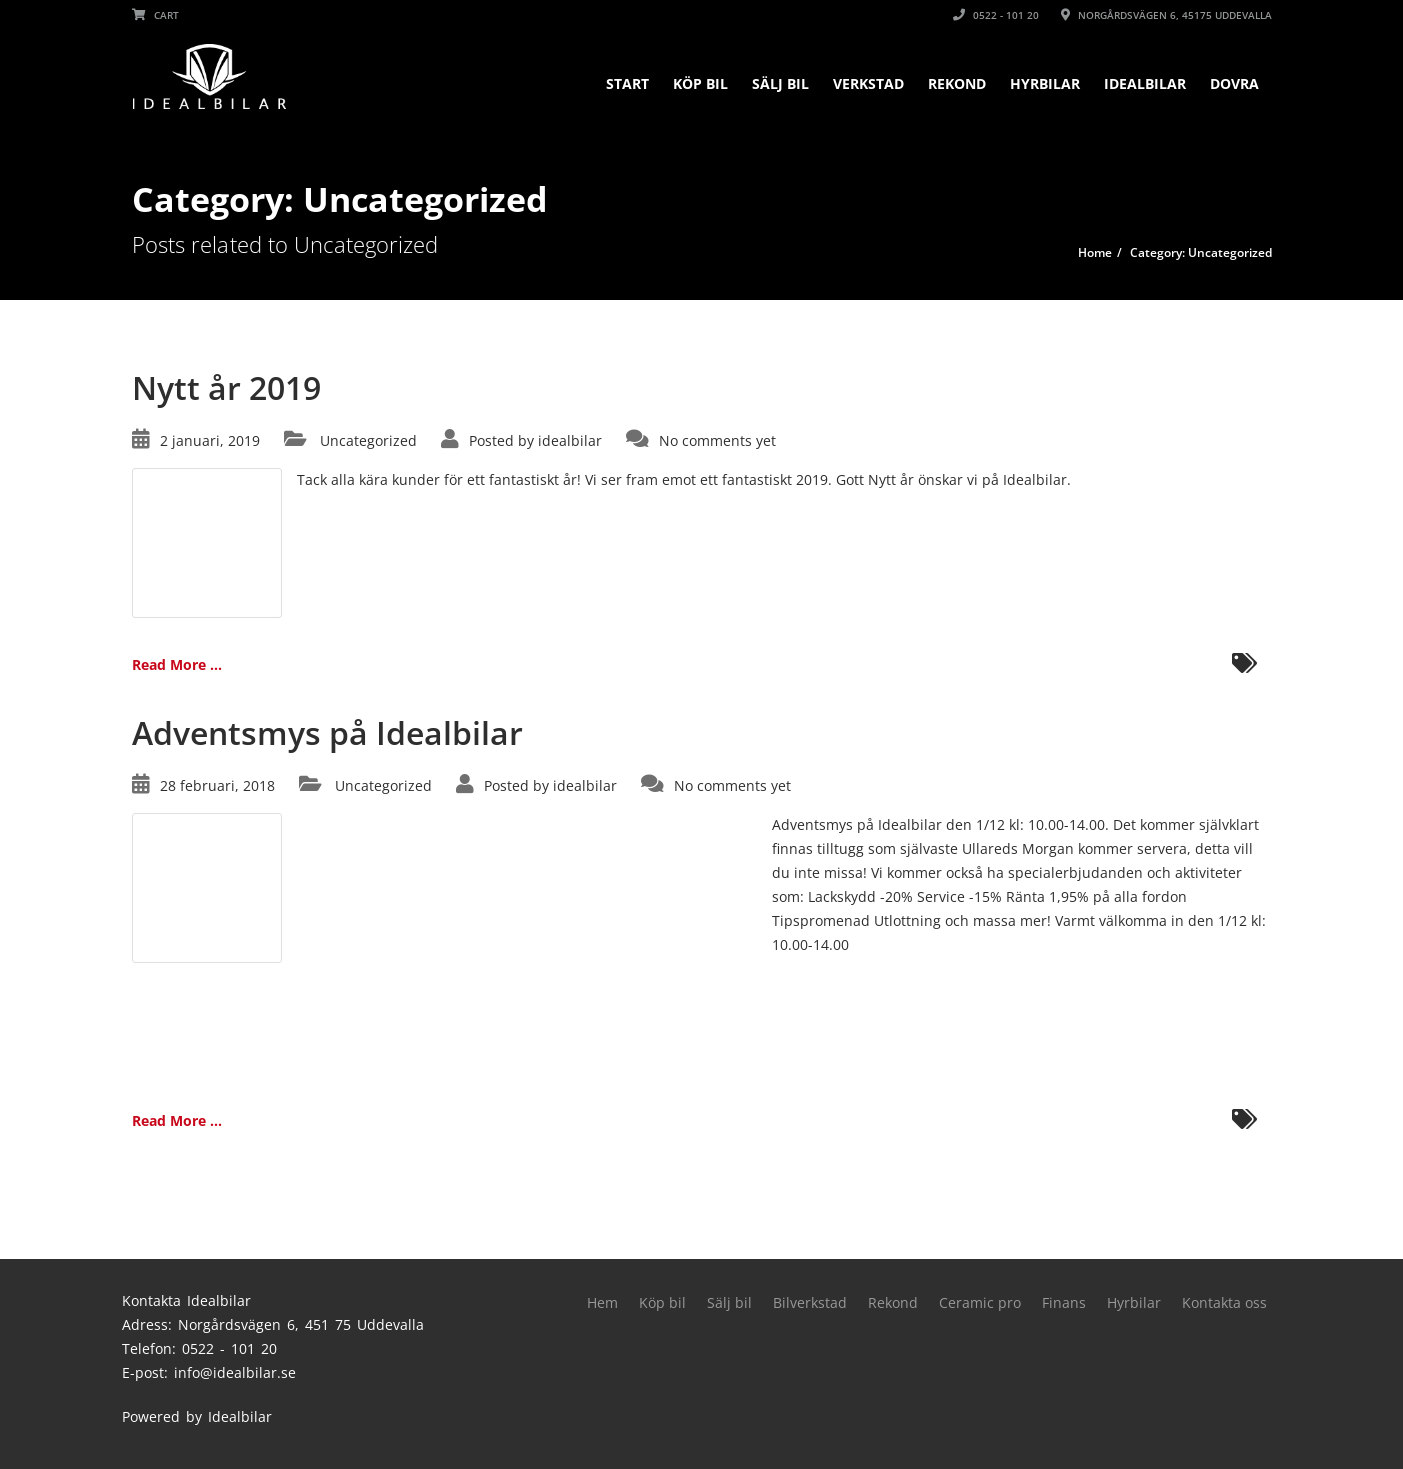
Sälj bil (780, 83)
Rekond (957, 83)
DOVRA (1234, 83)
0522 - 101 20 (996, 15)
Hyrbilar (1045, 83)
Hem (602, 1302)
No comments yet (717, 440)
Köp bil (700, 83)
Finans (1064, 1302)
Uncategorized (368, 440)
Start (627, 83)
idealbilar (570, 440)
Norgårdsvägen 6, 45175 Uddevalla (1166, 15)
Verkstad (868, 83)
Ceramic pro (980, 1302)
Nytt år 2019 (226, 387)
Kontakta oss (1224, 1302)
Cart (155, 15)
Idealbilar (1145, 83)
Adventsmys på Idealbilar (327, 732)
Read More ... (177, 664)
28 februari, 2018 (217, 785)
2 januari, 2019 (210, 440)
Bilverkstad (810, 1302)
